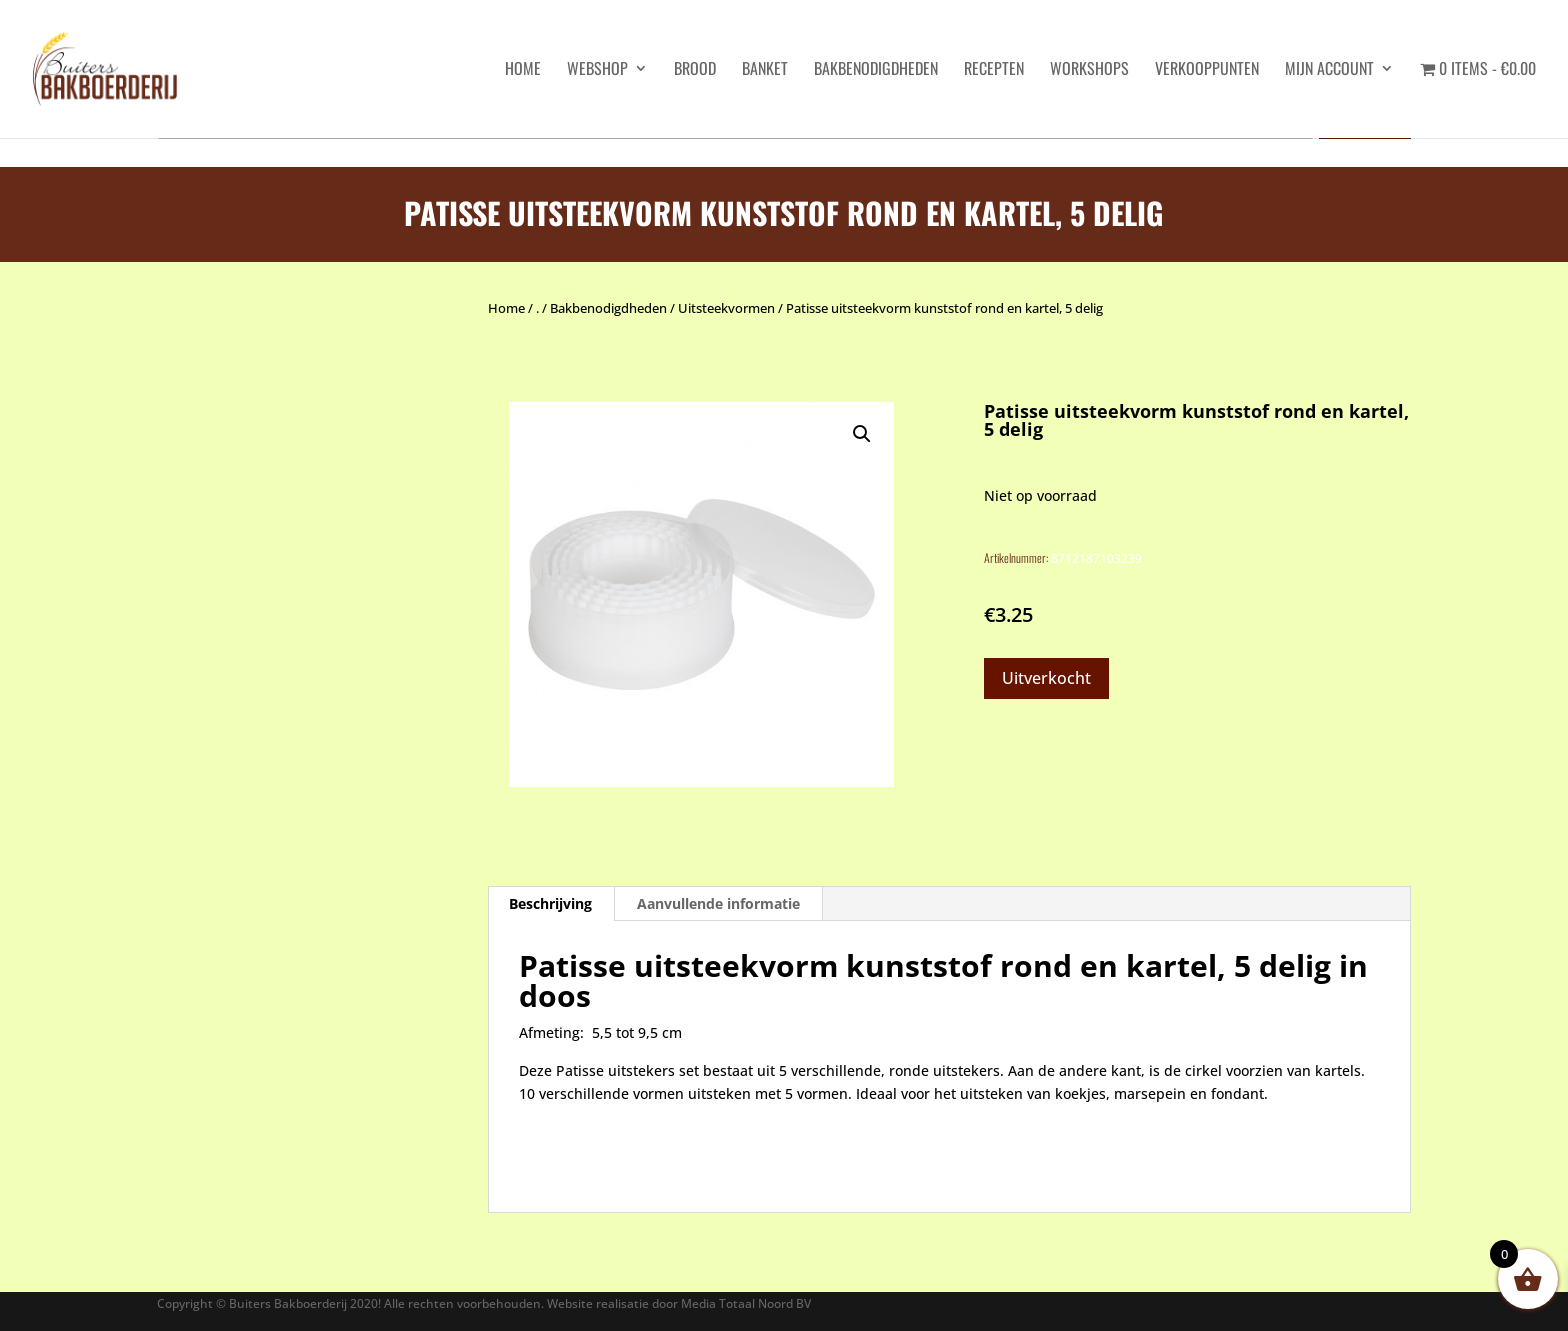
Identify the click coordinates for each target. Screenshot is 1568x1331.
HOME (523, 70)
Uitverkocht (1046, 678)
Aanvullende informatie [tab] (718, 903)
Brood (695, 70)
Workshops (1089, 70)
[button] (862, 434)
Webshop (597, 70)
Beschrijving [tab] (550, 903)
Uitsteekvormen (726, 308)
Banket (765, 70)
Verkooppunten (1207, 70)
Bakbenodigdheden (876, 70)
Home (506, 308)
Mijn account (1329, 70)
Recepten (994, 70)
